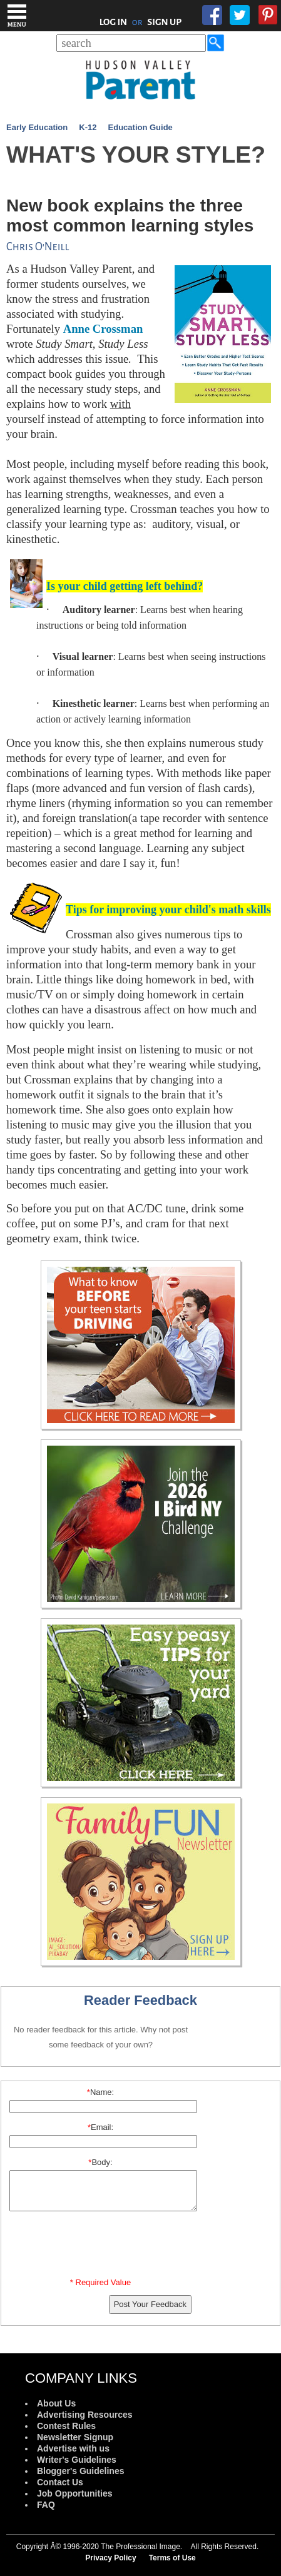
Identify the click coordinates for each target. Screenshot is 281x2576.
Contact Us (60, 2482)
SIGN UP (164, 22)
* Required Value (100, 2282)
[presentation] (103, 2247)
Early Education (37, 127)
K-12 (87, 127)
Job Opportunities (75, 2493)
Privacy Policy (110, 2557)
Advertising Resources (85, 2415)
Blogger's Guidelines (80, 2471)
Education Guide (140, 127)
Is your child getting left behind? (124, 586)
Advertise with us (73, 2448)
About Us (56, 2403)
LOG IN (114, 22)
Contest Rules (66, 2426)
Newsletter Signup (75, 2437)
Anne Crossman (103, 328)
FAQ (46, 2505)
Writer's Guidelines (76, 2460)
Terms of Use (172, 2557)
